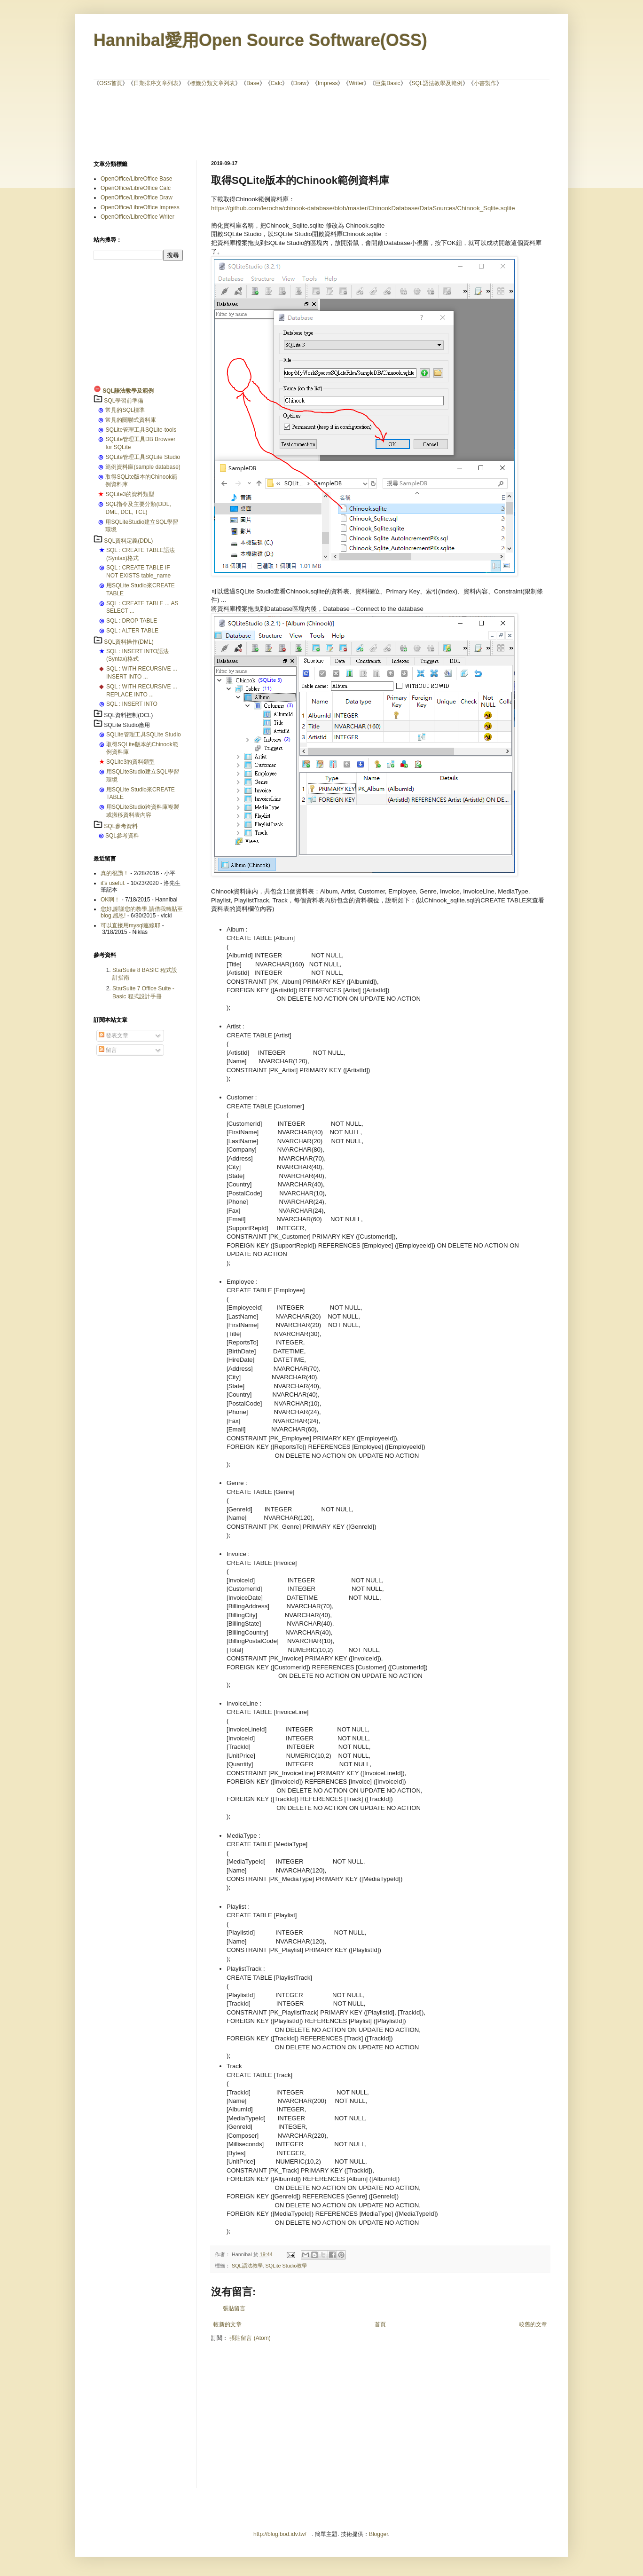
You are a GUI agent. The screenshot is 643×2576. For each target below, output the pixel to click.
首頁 (380, 2324)
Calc (276, 83)
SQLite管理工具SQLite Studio (142, 457)
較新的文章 (227, 2324)
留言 (108, 1050)
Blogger (378, 2534)
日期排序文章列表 (156, 83)
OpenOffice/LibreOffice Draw (137, 197)
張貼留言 (234, 2308)
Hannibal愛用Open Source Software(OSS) (260, 40)
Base (252, 83)
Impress (328, 83)
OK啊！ (110, 899)
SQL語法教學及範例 (437, 83)
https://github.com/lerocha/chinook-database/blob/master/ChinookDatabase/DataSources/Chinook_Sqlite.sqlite (363, 208)
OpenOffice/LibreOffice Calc (136, 188)
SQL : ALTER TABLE (132, 630)
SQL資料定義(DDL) (128, 540)
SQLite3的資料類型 (129, 494)
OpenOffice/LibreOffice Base (136, 178)
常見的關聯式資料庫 (130, 420)
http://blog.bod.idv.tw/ (279, 2534)
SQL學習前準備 (123, 400)
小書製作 (485, 83)
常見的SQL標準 (125, 410)
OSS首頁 (110, 83)
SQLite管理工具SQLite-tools (140, 430)
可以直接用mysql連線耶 (130, 925)
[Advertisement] (321, 123)
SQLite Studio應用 (127, 725)
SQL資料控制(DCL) (128, 715)
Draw (299, 83)
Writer (356, 83)
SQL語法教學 (247, 2265)
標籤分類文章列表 (212, 83)
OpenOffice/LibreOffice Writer (137, 216)
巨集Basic (387, 83)
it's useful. (113, 883)
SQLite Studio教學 (286, 2265)
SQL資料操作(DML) (128, 642)
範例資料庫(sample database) (142, 467)
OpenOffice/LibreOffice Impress (140, 207)
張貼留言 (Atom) (249, 2338)
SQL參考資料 (121, 826)
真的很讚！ (115, 873)
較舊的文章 (533, 2324)
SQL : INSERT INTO (131, 704)
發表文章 (113, 1035)
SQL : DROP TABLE (131, 620)
